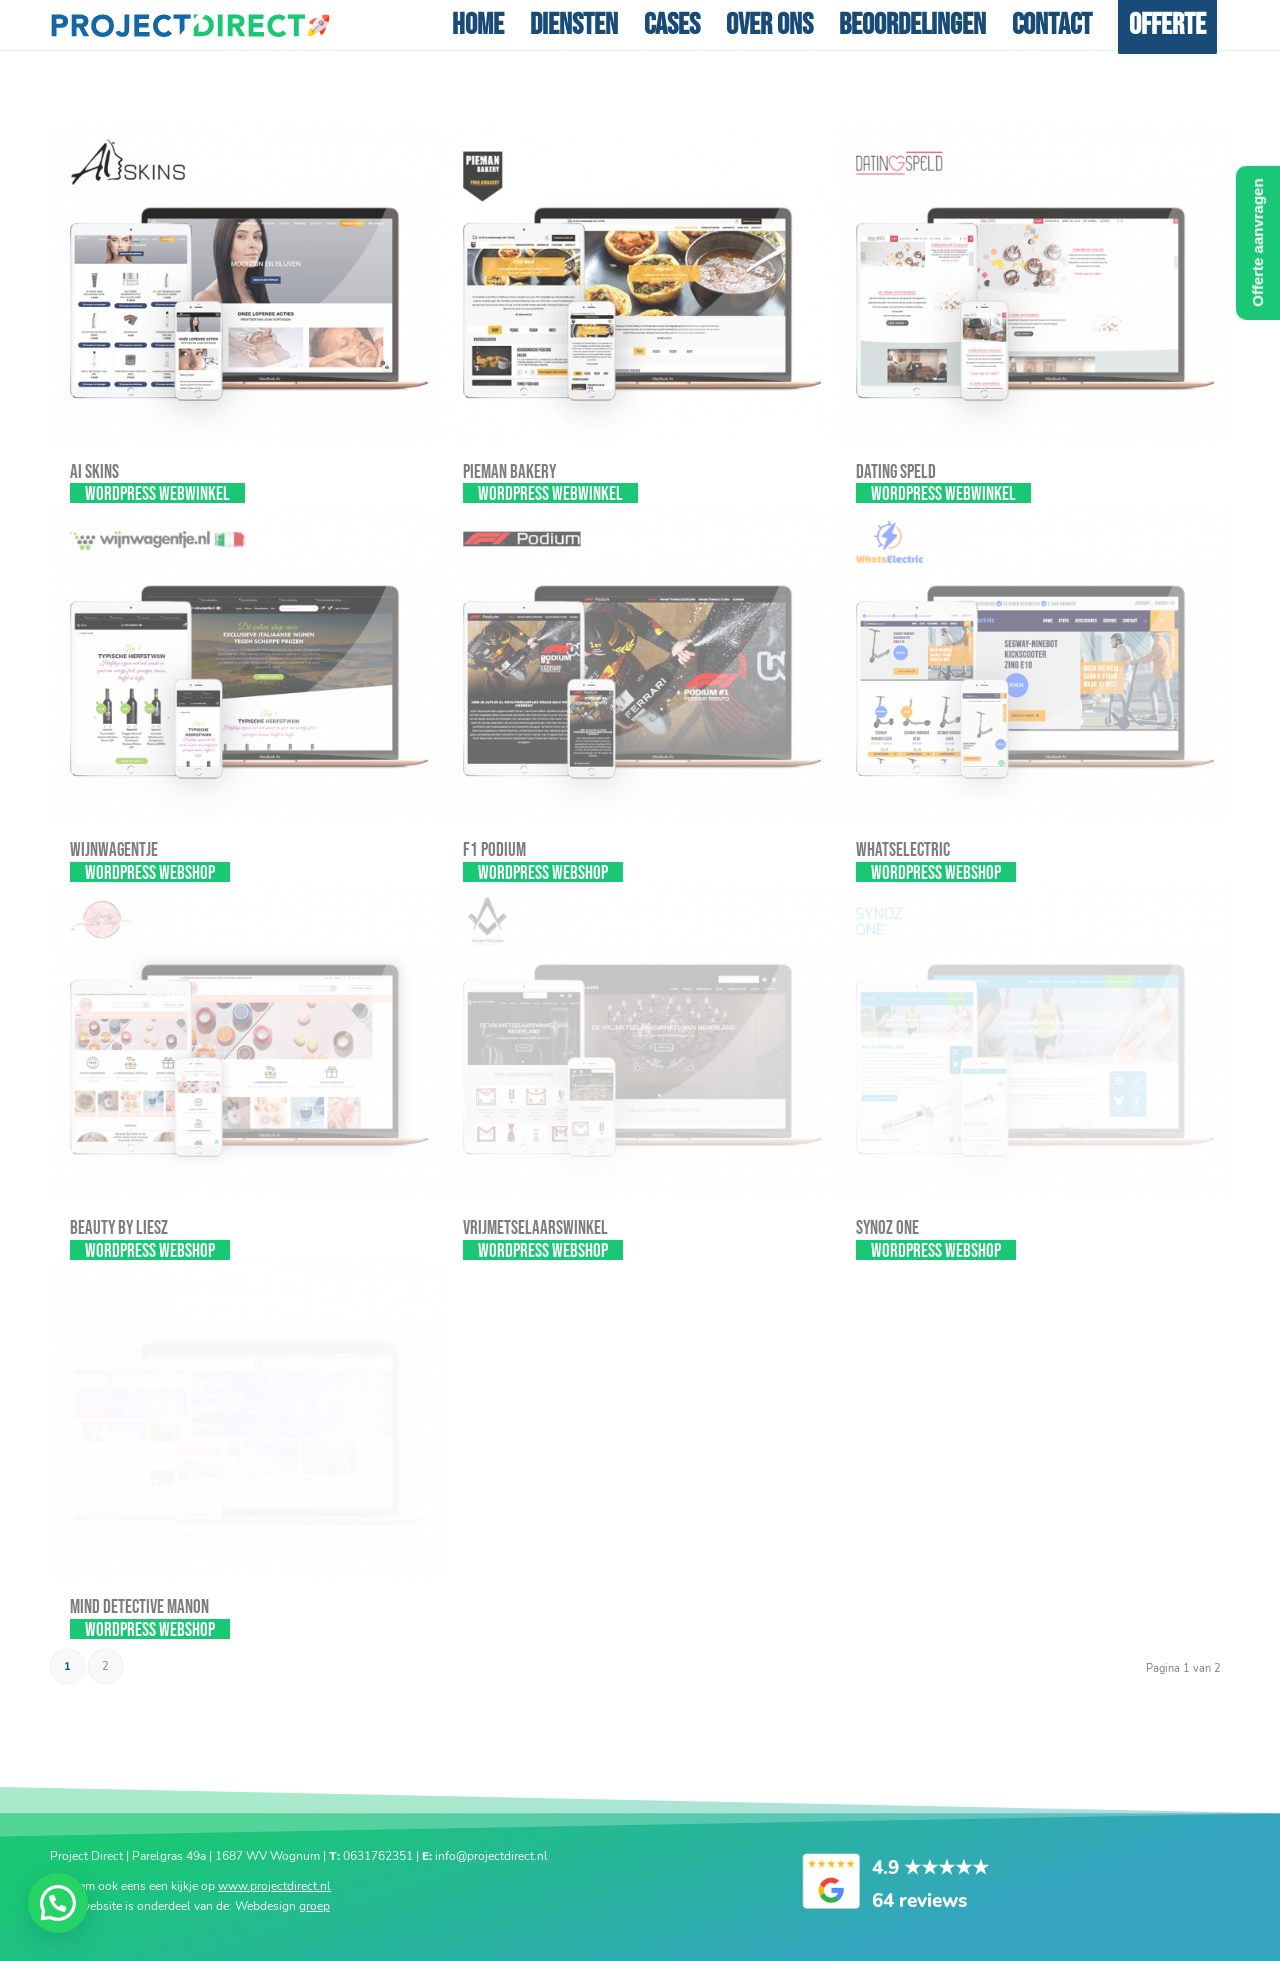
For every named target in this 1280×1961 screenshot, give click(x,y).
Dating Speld (896, 472)
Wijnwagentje (114, 850)
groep (314, 1905)
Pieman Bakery (509, 472)
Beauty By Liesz (119, 1228)
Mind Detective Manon (139, 1607)
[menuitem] (478, 25)
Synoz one (887, 1228)
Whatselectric (903, 850)
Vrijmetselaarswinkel (535, 1228)
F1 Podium (494, 850)
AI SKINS (94, 472)
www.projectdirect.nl (274, 1885)
